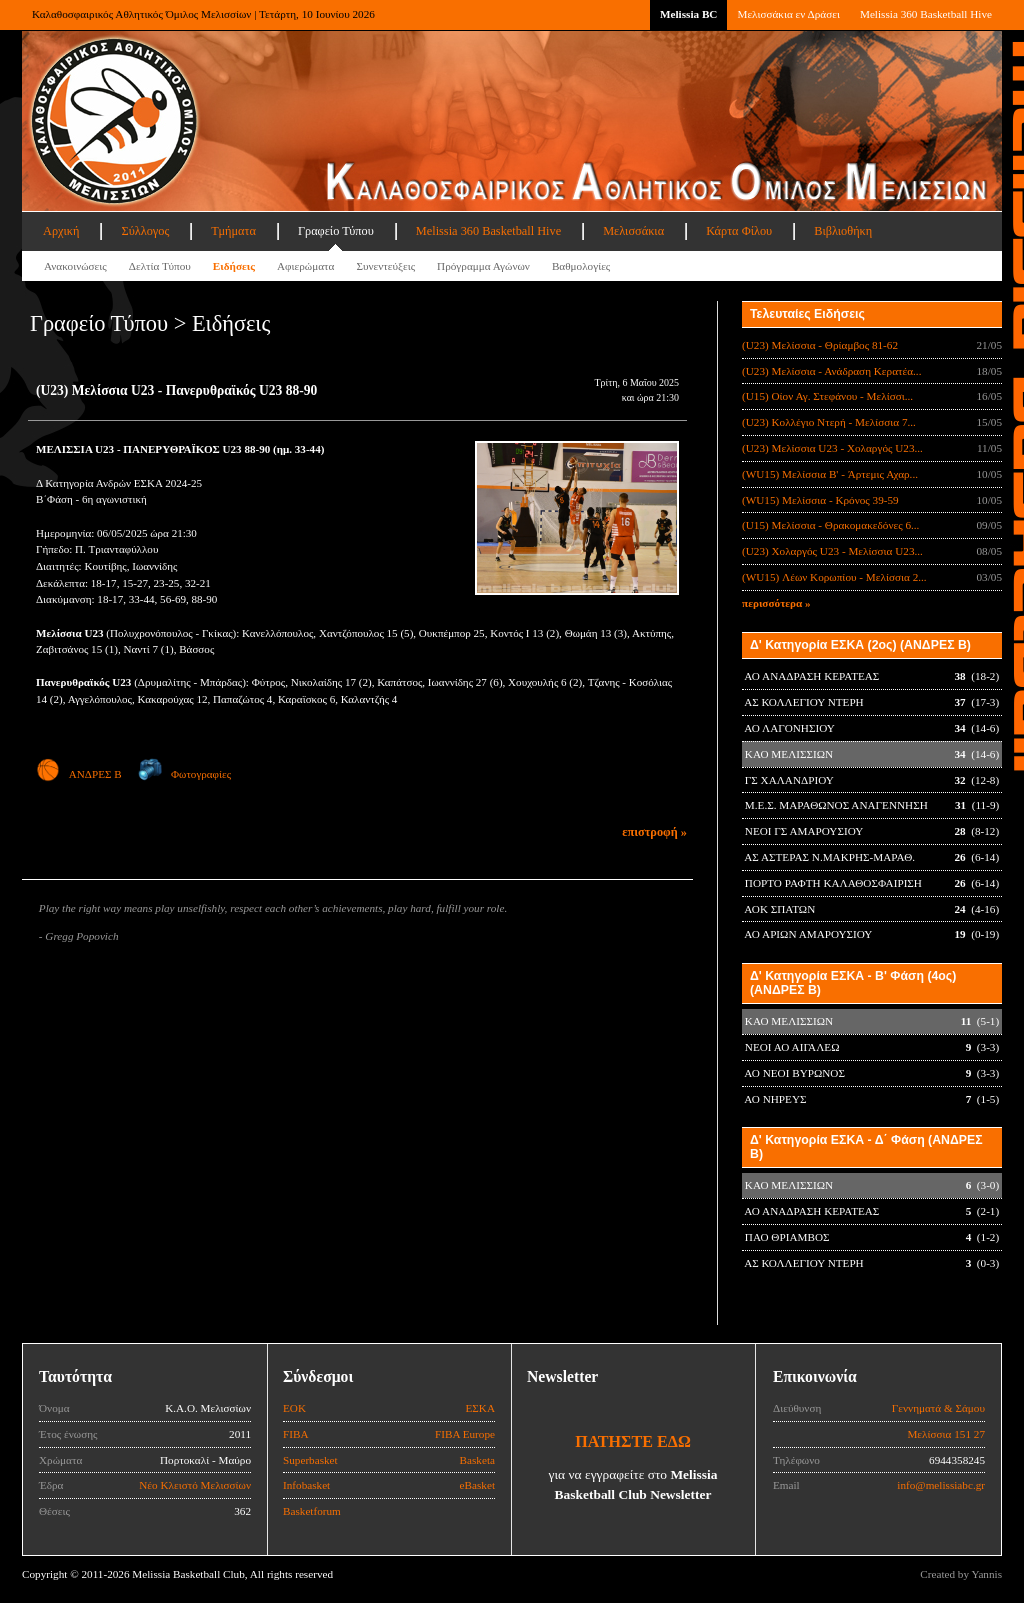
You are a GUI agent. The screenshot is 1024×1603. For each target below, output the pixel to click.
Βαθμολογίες (581, 266)
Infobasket (306, 1485)
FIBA (296, 1434)
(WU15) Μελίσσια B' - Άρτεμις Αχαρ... (830, 474)
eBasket (477, 1485)
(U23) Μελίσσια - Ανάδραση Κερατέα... (831, 371)
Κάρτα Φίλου (739, 231)
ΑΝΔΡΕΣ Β (79, 774)
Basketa (477, 1460)
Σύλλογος (145, 231)
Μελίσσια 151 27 (946, 1434)
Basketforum (312, 1511)
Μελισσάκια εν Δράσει (788, 14)
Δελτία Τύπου (160, 266)
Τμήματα (233, 231)
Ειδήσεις (234, 266)
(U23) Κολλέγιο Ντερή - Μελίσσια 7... (829, 422)
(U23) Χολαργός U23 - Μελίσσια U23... (832, 551)
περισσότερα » (776, 603)
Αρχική (61, 231)
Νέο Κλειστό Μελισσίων (195, 1485)
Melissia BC (689, 14)
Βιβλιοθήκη (843, 231)
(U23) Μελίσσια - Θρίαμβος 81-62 (820, 345)
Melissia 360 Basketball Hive (926, 14)
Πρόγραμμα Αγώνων (483, 266)
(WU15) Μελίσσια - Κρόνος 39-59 (820, 500)
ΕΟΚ (294, 1408)
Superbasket (310, 1460)
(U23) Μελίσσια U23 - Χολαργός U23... (832, 448)
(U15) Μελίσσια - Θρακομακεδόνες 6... (830, 525)
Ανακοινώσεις (75, 266)
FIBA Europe (465, 1434)
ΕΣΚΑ (480, 1408)
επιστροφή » (654, 832)
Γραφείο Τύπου (336, 231)
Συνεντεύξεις (385, 266)
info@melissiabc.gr (941, 1485)
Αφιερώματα (305, 266)
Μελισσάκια (633, 231)
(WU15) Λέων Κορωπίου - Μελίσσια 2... (834, 577)
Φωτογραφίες (184, 774)
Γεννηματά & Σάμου (938, 1408)
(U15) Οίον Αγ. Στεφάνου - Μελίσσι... (827, 396)
